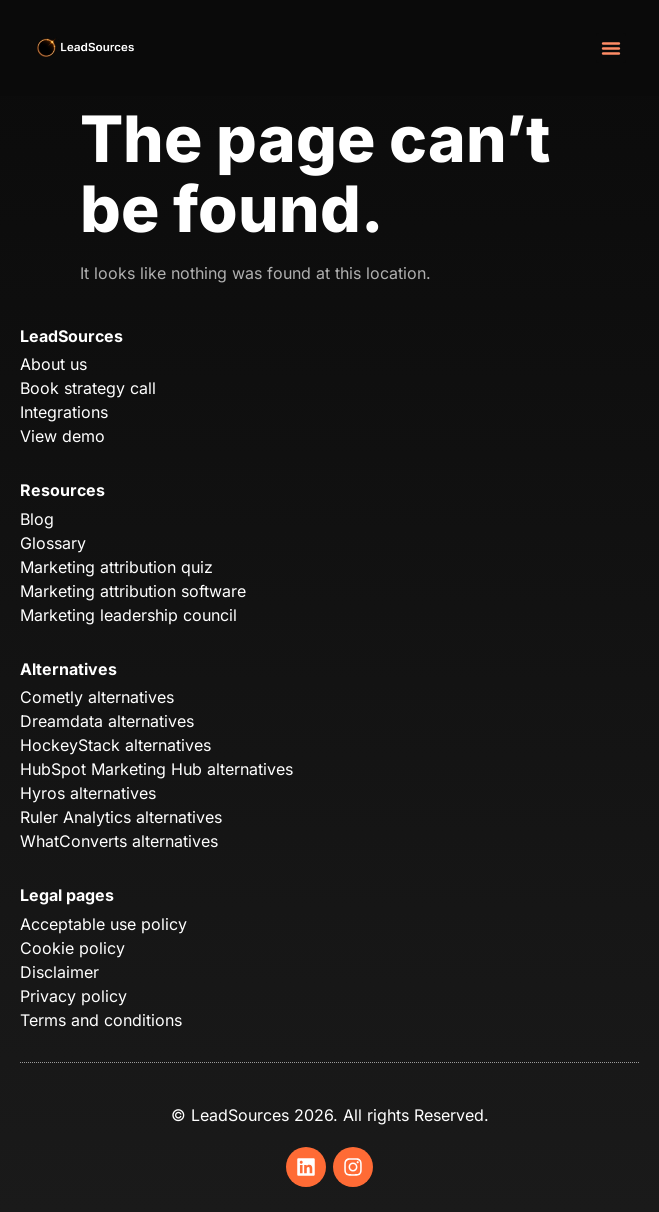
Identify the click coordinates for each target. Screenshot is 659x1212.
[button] (611, 48)
